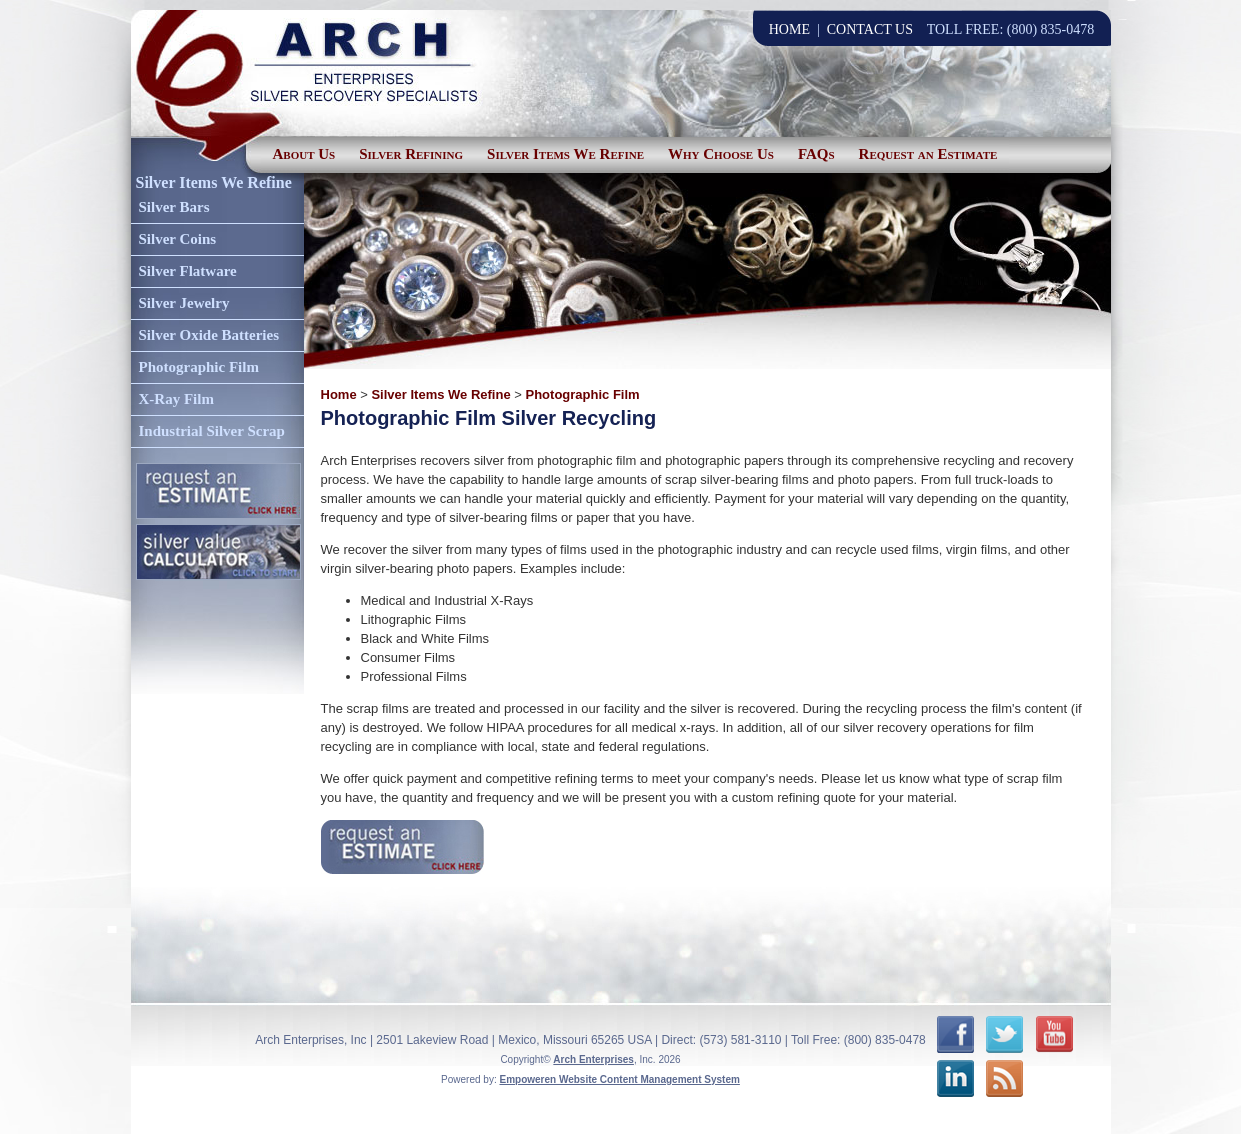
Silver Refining (411, 154)
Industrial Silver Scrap (212, 431)
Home (339, 394)
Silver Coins (178, 239)
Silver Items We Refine (565, 154)
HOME (789, 29)
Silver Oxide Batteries (209, 335)
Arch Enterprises (593, 1059)
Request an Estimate (928, 154)
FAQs (816, 154)
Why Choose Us (721, 154)
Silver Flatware (188, 271)
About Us (304, 154)
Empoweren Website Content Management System (619, 1079)
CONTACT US (870, 29)
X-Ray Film (176, 399)
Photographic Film (199, 367)
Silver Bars (174, 207)
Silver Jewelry (184, 303)
